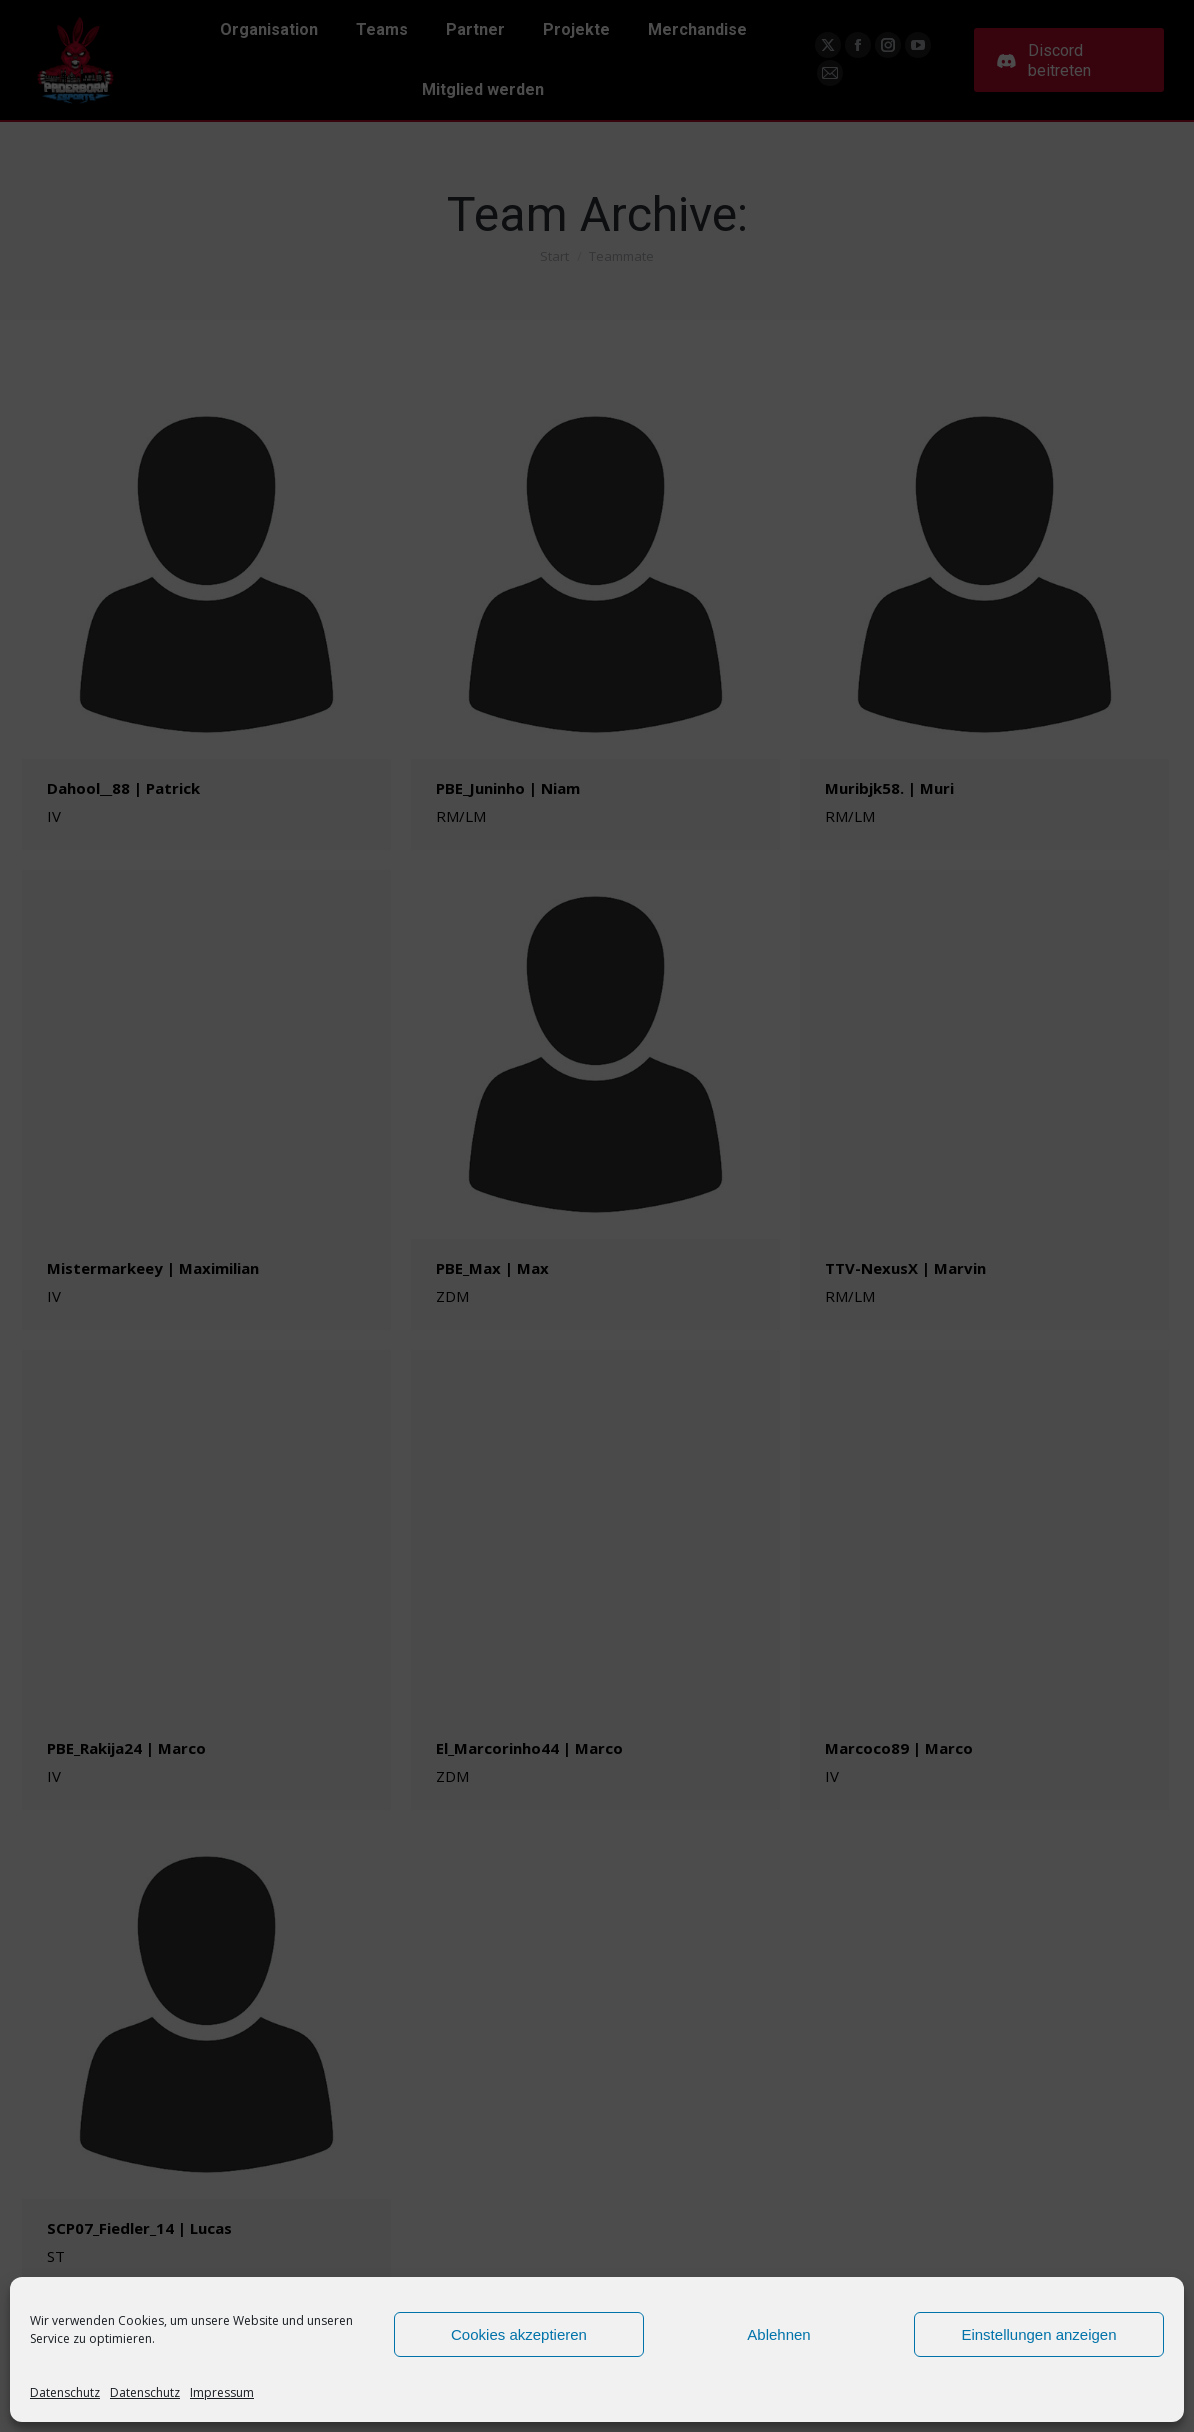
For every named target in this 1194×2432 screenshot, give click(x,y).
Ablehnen (778, 2334)
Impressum (222, 2392)
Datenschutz (65, 2392)
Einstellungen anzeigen (1038, 2334)
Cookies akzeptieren (519, 2334)
